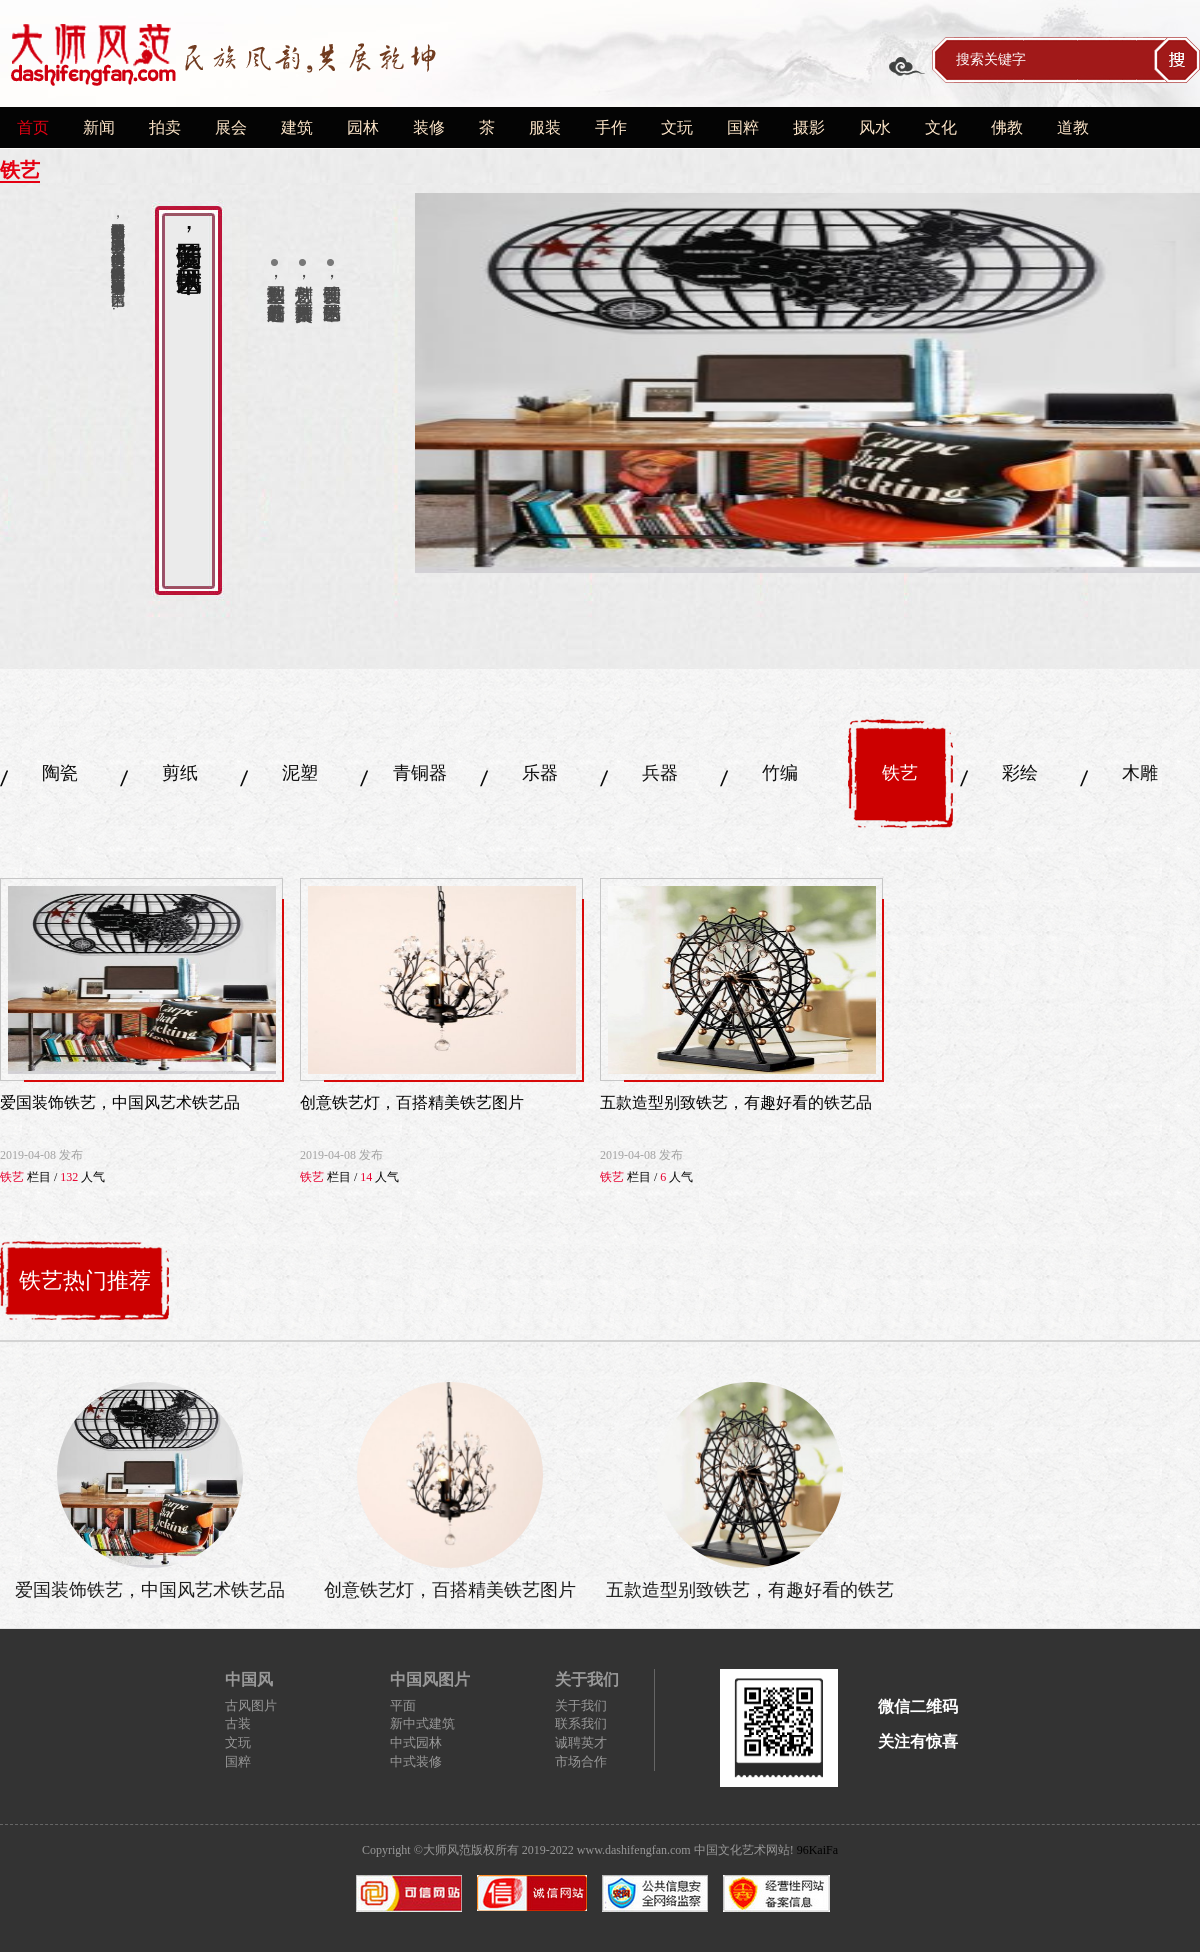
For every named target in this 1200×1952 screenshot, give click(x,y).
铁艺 (900, 773)
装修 (429, 127)
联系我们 (581, 1723)
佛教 (1007, 127)
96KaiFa (817, 1850)
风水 (875, 127)
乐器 (540, 773)
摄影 (809, 127)
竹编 (780, 773)
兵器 (660, 773)
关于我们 (581, 1705)
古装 (238, 1723)
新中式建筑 (422, 1723)
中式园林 (416, 1742)
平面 (403, 1705)
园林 (363, 127)
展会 (231, 127)
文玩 (677, 127)
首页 (33, 127)
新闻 (99, 127)
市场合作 (581, 1761)
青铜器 (420, 773)
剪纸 (180, 773)
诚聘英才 (581, 1742)
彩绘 (1020, 773)
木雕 (1140, 773)
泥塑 (300, 773)
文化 (941, 127)
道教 (1073, 127)
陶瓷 (60, 773)
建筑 (297, 127)
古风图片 (251, 1705)
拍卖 (165, 127)
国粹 (743, 127)
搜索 (1177, 60)
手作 (611, 127)
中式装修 (416, 1761)
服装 (545, 127)
